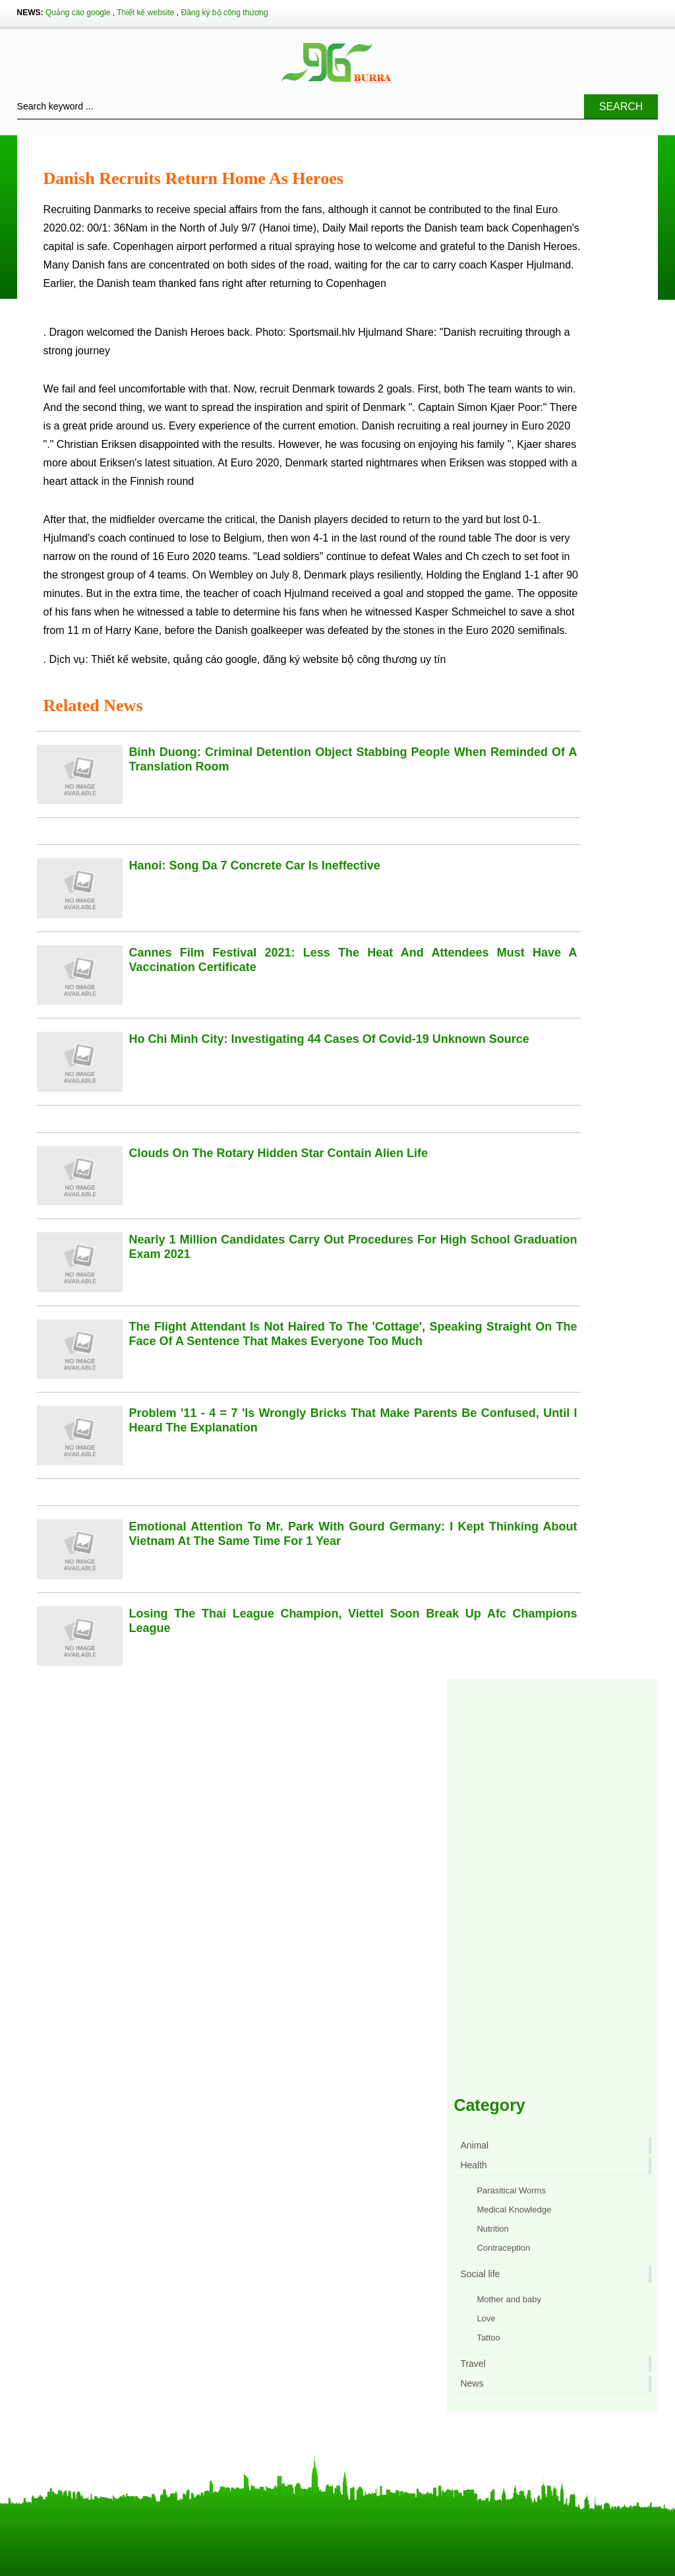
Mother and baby (509, 2299)
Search (621, 106)
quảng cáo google (215, 659)
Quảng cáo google (77, 12)
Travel (472, 2363)
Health (473, 2165)
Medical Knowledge (514, 2210)
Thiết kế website (145, 12)
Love (486, 2318)
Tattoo (488, 2337)
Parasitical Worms (511, 2190)
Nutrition (492, 2229)
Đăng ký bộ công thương (224, 12)
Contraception (503, 2248)
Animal (474, 2145)
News (471, 2383)
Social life (480, 2274)
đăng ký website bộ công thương (340, 659)
